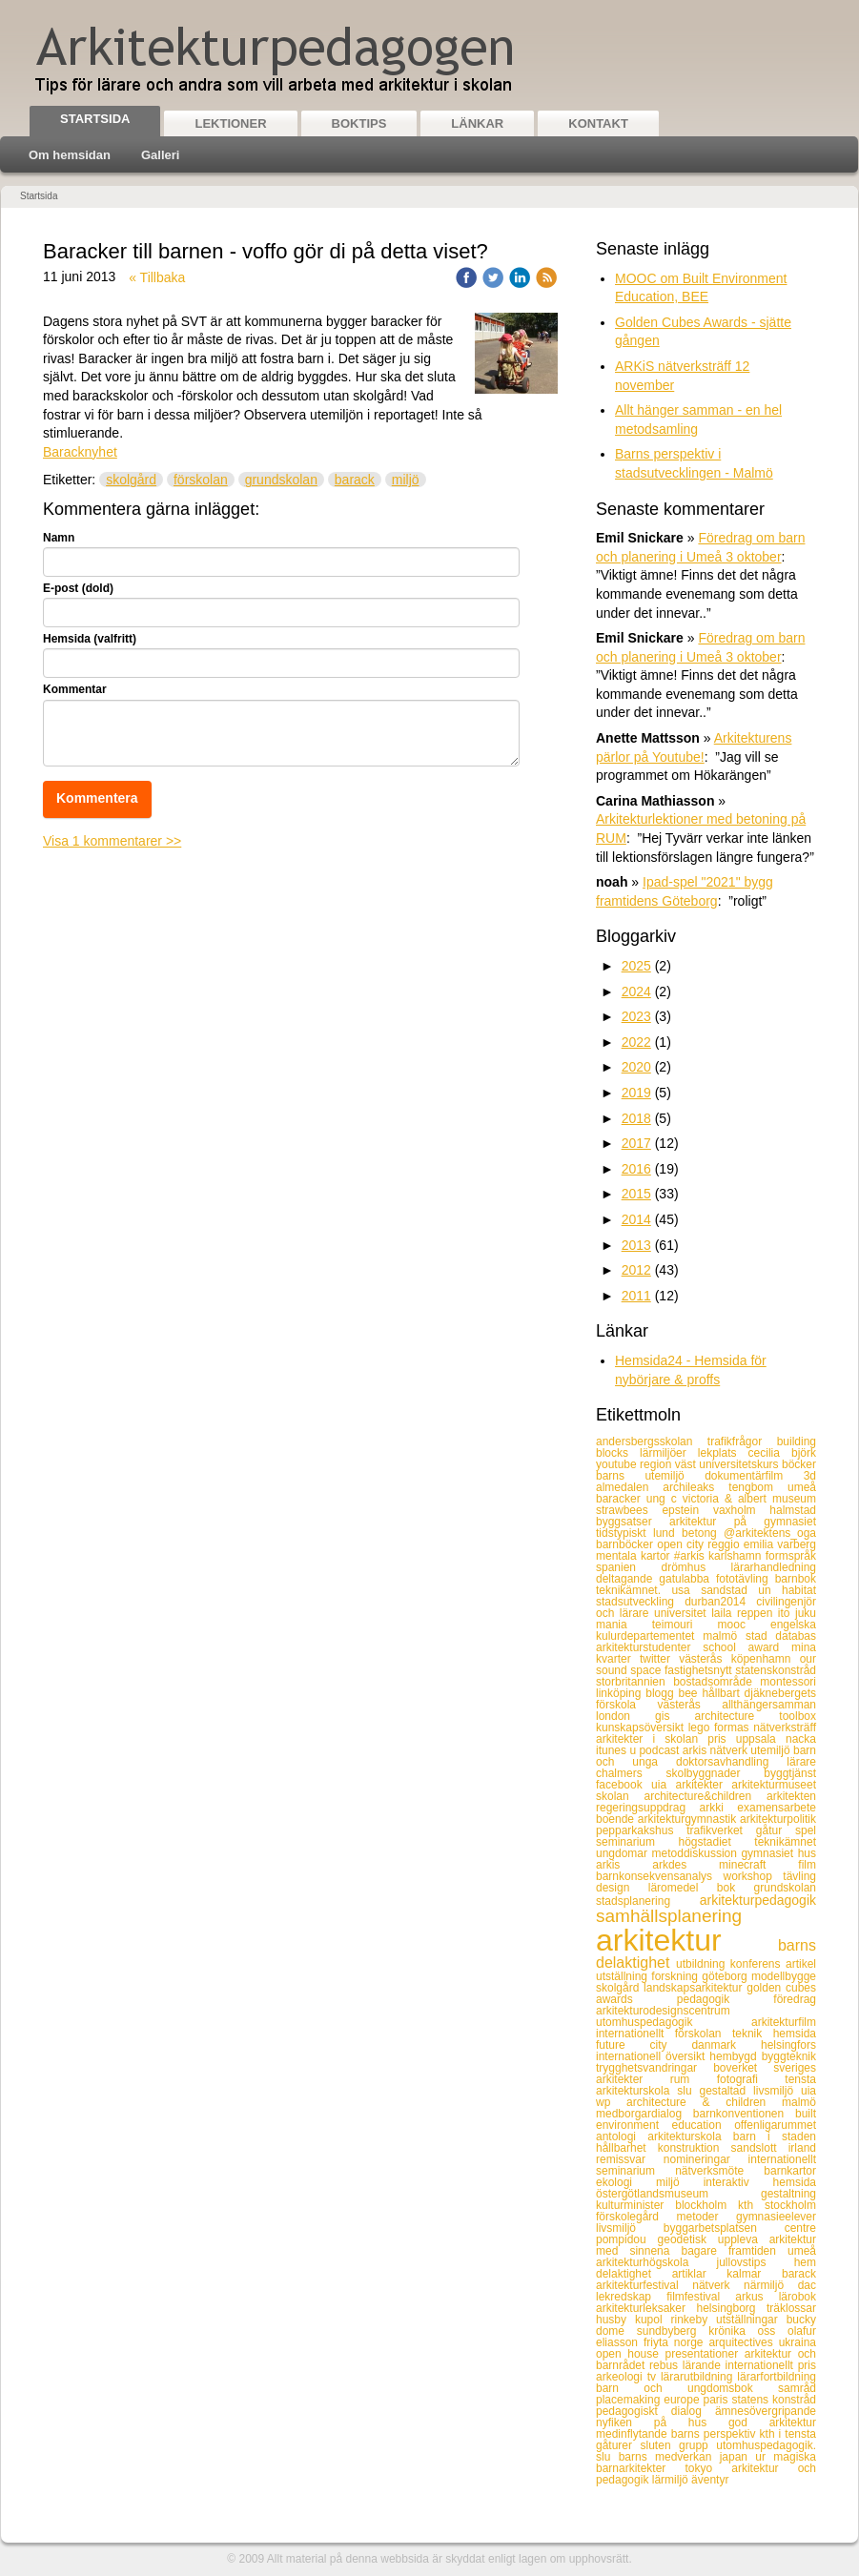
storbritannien (634, 1681)
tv (654, 2376)
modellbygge (783, 1976)
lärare (801, 1761)
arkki (719, 1807)
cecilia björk (782, 1453)
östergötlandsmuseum (678, 2193)
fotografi (751, 2079)
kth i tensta (788, 2434)
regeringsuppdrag (648, 1807)
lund (667, 1533)
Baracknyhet (80, 452)
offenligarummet (775, 2125)
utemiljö (771, 1750)
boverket (743, 2068)
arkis (624, 1864)
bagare (704, 2251)
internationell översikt (652, 2056)
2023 (636, 1016)
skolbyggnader (714, 1773)
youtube (618, 1464)
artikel (801, 1964)
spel (805, 1830)
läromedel (682, 1887)
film (807, 1864)
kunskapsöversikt (642, 1727)
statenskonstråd (775, 1670)
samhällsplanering (669, 1916)
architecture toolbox (755, 1716)
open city (682, 1544)
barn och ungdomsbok (687, 2388)
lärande (704, 2365)
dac (807, 2285)
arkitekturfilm (783, 2022)
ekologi (626, 2182)
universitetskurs (740, 1464)
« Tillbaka (157, 277)
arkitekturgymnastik (689, 1819)
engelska (793, 1624)
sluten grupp (679, 2445)
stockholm (790, 2205)
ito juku (797, 1613)
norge (691, 2342)
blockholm (706, 2205)
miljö (405, 479)
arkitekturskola (690, 2136)
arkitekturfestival (644, 2285)
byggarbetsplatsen (724, 2228)
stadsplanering (648, 1901)
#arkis (691, 1556)
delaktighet (634, 2273)
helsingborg (731, 2308)
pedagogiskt (633, 2411)
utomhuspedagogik (673, 2022)
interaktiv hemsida (760, 2182)
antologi (621, 2136)
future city (643, 2045)
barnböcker (626, 1544)
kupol (653, 2319)
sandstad (729, 1590)
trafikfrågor (742, 1441)
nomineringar (706, 2159)
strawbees (629, 1510)
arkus (756, 2296)
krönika (732, 2331)
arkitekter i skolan (651, 1739)
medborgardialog (644, 2113)
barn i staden (774, 2136)
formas (733, 1727)
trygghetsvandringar (654, 2068)
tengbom (757, 1487)
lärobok (797, 2296)
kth (751, 2205)
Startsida (95, 119)
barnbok (795, 1578)
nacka (801, 1739)
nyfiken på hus (662, 2422)
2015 (636, 1193)
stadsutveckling (640, 1601)
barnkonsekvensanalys (660, 1876)
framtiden (757, 2251)
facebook (623, 1784)
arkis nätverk (716, 1750)
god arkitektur (772, 2422)
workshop (754, 1876)
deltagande (627, 1578)
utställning (623, 1976)
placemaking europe (650, 2399)
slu (688, 2090)
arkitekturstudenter (649, 1647)
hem (805, 2262)
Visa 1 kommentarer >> (112, 840)
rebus (666, 2365)
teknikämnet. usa (648, 1590)
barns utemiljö (650, 1475)
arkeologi (621, 2376)
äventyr (709, 2479)
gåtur (775, 1830)
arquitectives (743, 2342)
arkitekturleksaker (646, 2308)
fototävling (745, 1578)
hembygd (735, 2056)
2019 (636, 1092)
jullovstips (755, 2262)
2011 (636, 1295)
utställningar (751, 2319)
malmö (799, 2102)
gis (674, 1716)
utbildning (703, 1964)
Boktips (359, 123)
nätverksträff (784, 1727)
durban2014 (720, 1601)
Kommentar (75, 689)
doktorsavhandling (731, 1761)
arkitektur (687, 1940)
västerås (705, 1659)
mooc (744, 1624)
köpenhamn (765, 1659)
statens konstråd (773, 2399)
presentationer (704, 2354)
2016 (636, 1168)
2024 (636, 991)
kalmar (754, 2273)
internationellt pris (771, 2365)
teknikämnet (785, 1842)
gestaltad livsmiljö (749, 2090)
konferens (758, 1964)
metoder (705, 2216)
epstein (687, 1510)
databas (795, 1636)
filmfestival (700, 2296)
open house (630, 2354)
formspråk (791, 1556)
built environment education (706, 2119)
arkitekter (704, 1784)
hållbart (723, 1693)
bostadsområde (716, 1681)
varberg (796, 1544)
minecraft (758, 1864)
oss (772, 2331)
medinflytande (633, 2434)
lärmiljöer (669, 1453)
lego (701, 1727)
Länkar (477, 123)
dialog (693, 2411)
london (625, 1716)
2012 (636, 1270)
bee (690, 1693)
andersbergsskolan (651, 1441)
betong (703, 1533)
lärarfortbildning (776, 2376)
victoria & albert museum (749, 1498)
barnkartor (790, 2170)
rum (693, 2079)
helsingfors (788, 2045)
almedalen (629, 1487)
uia (663, 1784)
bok (735, 1887)
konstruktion (694, 2148)
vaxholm (741, 1510)
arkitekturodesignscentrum (663, 2010)
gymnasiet (769, 1853)
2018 (636, 1118)
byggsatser (632, 1521)
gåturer (618, 2445)
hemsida (794, 2033)
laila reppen (744, 1613)
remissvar (630, 2159)
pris (721, 1739)
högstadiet (716, 1842)
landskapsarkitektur (695, 1987)
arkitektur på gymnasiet (742, 1521)
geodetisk (688, 2239)
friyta (659, 2342)
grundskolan (281, 479)
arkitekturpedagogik (758, 1900)
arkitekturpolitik (778, 1819)
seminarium (637, 1842)
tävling (799, 1876)
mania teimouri (657, 1624)
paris (718, 2399)
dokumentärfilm (754, 1475)
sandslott (759, 2148)
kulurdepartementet (649, 1636)
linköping (620, 1693)
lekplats (723, 1453)
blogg (661, 1693)
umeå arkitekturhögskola (706, 2256)
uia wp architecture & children (706, 2096)
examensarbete (776, 1807)
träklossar (791, 2308)
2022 (636, 1042)
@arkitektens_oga (770, 1533)
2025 (636, 965)
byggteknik (789, 2056)
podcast (660, 1750)
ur (764, 2457)
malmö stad (739, 1636)
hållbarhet (627, 2148)
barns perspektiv (715, 2434)
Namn (58, 537)
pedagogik (725, 1999)
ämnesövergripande (765, 2411)
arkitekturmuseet (773, 1784)
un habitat (787, 1590)
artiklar (699, 2273)
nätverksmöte (719, 2170)
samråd (797, 2388)
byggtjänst (790, 1773)
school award (747, 1647)
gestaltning (788, 2193)
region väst (669, 1464)
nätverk (718, 2285)
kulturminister (635, 2205)
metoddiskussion (697, 1853)
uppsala (761, 1739)
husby (615, 2319)
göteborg (726, 1976)
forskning (676, 1976)
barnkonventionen (744, 2113)
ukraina (797, 2342)
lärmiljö (671, 2479)
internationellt (635, 2033)
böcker (799, 1464)
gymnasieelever (776, 2216)
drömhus (695, 1567)
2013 (636, 1245)
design (622, 1887)
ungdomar (624, 1853)
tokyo (708, 2468)
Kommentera (97, 798)
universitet (682, 1613)
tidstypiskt (624, 1533)
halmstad (792, 1510)
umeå (801, 1487)
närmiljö (771, 2285)
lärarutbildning (699, 2376)
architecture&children (705, 1796)
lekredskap (631, 2296)
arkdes (685, 1864)
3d (810, 1475)
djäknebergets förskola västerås (706, 1699)
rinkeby (693, 2319)
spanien (628, 1567)
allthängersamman (769, 1704)
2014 (636, 1219)
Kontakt (598, 123)
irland (802, 2148)
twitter (659, 1659)
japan (738, 2457)
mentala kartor (635, 1556)
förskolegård (636, 2216)
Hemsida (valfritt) (89, 638)
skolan (620, 1796)
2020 (636, 1066)
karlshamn (737, 1556)
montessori (788, 1681)
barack (355, 479)
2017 (636, 1143)
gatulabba (687, 1578)
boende (617, 1819)
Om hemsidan (70, 155)
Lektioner (230, 123)
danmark (726, 2045)
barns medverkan (669, 2457)
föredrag (794, 1999)
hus (807, 1853)
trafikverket (721, 1830)
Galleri (160, 155)
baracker (621, 1498)
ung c (664, 1498)
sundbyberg (672, 2331)
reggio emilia (742, 1544)
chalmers (630, 1773)
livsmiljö (630, 2228)
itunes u (617, 1750)
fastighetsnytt (700, 1670)
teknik (752, 2033)
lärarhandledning (773, 1567)
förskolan (201, 479)
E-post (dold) (78, 588)
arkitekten (791, 1796)
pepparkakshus (641, 1830)
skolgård (131, 479)
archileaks (695, 1487)
